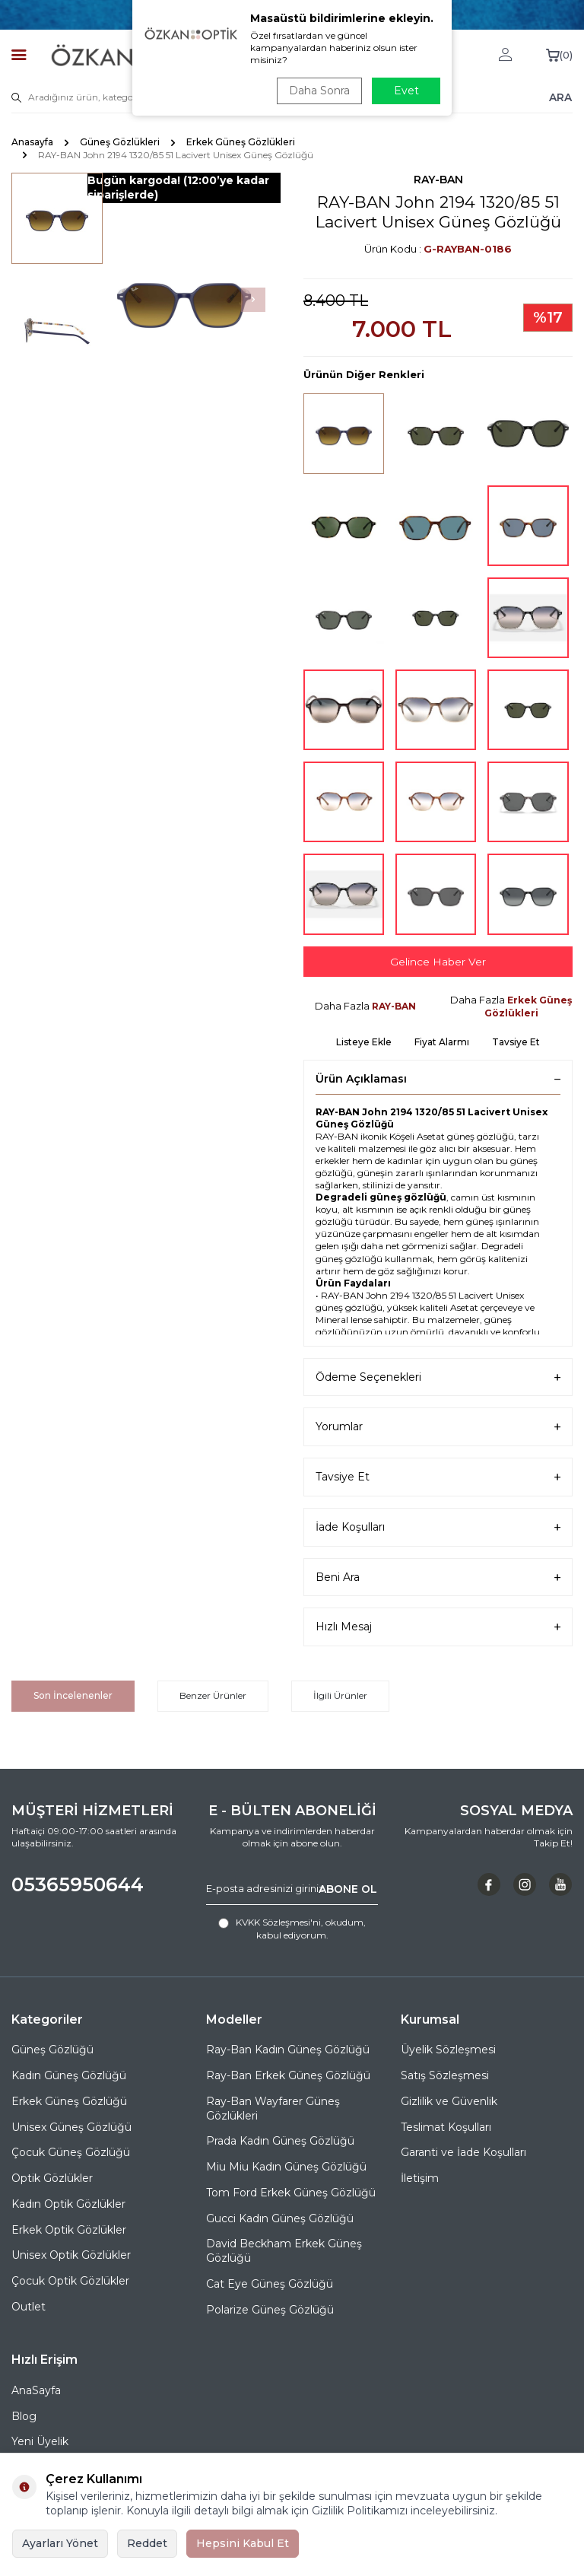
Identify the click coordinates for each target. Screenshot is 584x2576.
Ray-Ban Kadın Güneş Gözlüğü (288, 2050)
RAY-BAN (438, 179)
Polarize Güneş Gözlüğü (270, 2310)
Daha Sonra (317, 90)
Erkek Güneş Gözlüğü (69, 2101)
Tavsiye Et (516, 1042)
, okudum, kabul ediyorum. (292, 1929)
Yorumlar (438, 1427)
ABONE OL (348, 1889)
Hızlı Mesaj (438, 1627)
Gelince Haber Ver (438, 961)
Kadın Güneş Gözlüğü (68, 2075)
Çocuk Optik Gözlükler (70, 2281)
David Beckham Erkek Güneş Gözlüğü (284, 2251)
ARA (560, 96)
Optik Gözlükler (52, 2178)
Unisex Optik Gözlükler (71, 2256)
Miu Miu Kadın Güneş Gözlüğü (286, 2167)
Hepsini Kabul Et (242, 2543)
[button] (253, 300)
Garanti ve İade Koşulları (463, 2153)
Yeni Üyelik (39, 2442)
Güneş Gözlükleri (120, 142)
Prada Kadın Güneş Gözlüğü (280, 2141)
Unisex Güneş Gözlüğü (71, 2127)
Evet (406, 90)
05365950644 (77, 1885)
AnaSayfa (36, 2390)
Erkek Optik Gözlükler (68, 2230)
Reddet (147, 2543)
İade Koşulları (438, 1527)
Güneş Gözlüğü (52, 2050)
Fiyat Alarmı (441, 1042)
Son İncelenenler (73, 1695)
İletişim (420, 2178)
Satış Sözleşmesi (445, 2075)
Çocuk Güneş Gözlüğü (70, 2153)
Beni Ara (438, 1577)
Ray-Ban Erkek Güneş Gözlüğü (288, 2075)
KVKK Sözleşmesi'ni (278, 1923)
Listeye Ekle (364, 1042)
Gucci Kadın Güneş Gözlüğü (280, 2218)
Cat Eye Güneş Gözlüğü (269, 2284)
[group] (184, 299)
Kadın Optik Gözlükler (68, 2204)
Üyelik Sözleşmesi (448, 2050)
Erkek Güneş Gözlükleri (240, 142)
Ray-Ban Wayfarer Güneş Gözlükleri (273, 2108)
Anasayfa (32, 142)
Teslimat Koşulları (446, 2127)
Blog (23, 2416)
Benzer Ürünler (212, 1695)
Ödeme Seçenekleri (438, 1377)
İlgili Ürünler (340, 1695)
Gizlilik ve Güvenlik (449, 2101)
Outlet (28, 2307)
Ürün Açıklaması (438, 1079)
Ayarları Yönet (60, 2543)
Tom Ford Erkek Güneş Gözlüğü (291, 2192)
